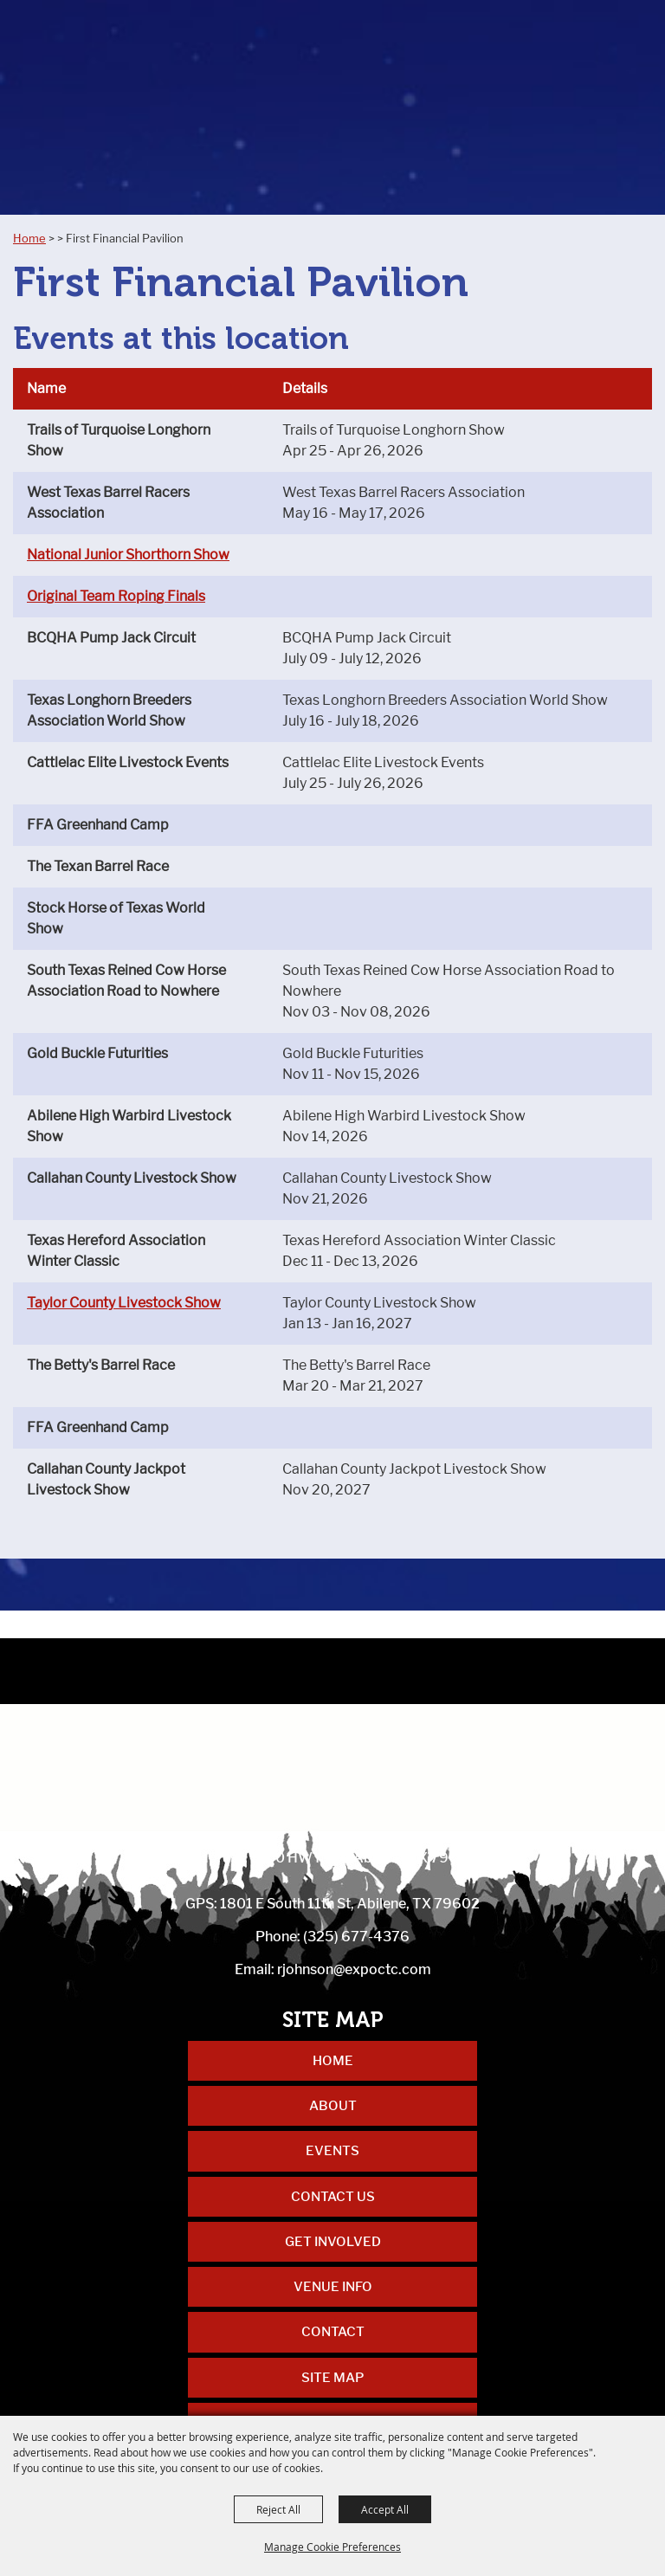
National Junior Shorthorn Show (128, 554)
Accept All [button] (385, 2509)
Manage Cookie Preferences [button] (332, 2546)
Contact (333, 2332)
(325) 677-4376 (356, 1936)
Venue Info (333, 2287)
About (333, 2106)
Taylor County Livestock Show (124, 1302)
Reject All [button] (278, 2509)
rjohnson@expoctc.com (354, 1969)
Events (332, 2151)
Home (29, 238)
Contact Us (333, 2197)
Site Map (332, 2378)
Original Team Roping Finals (116, 596)
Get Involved (333, 2242)
